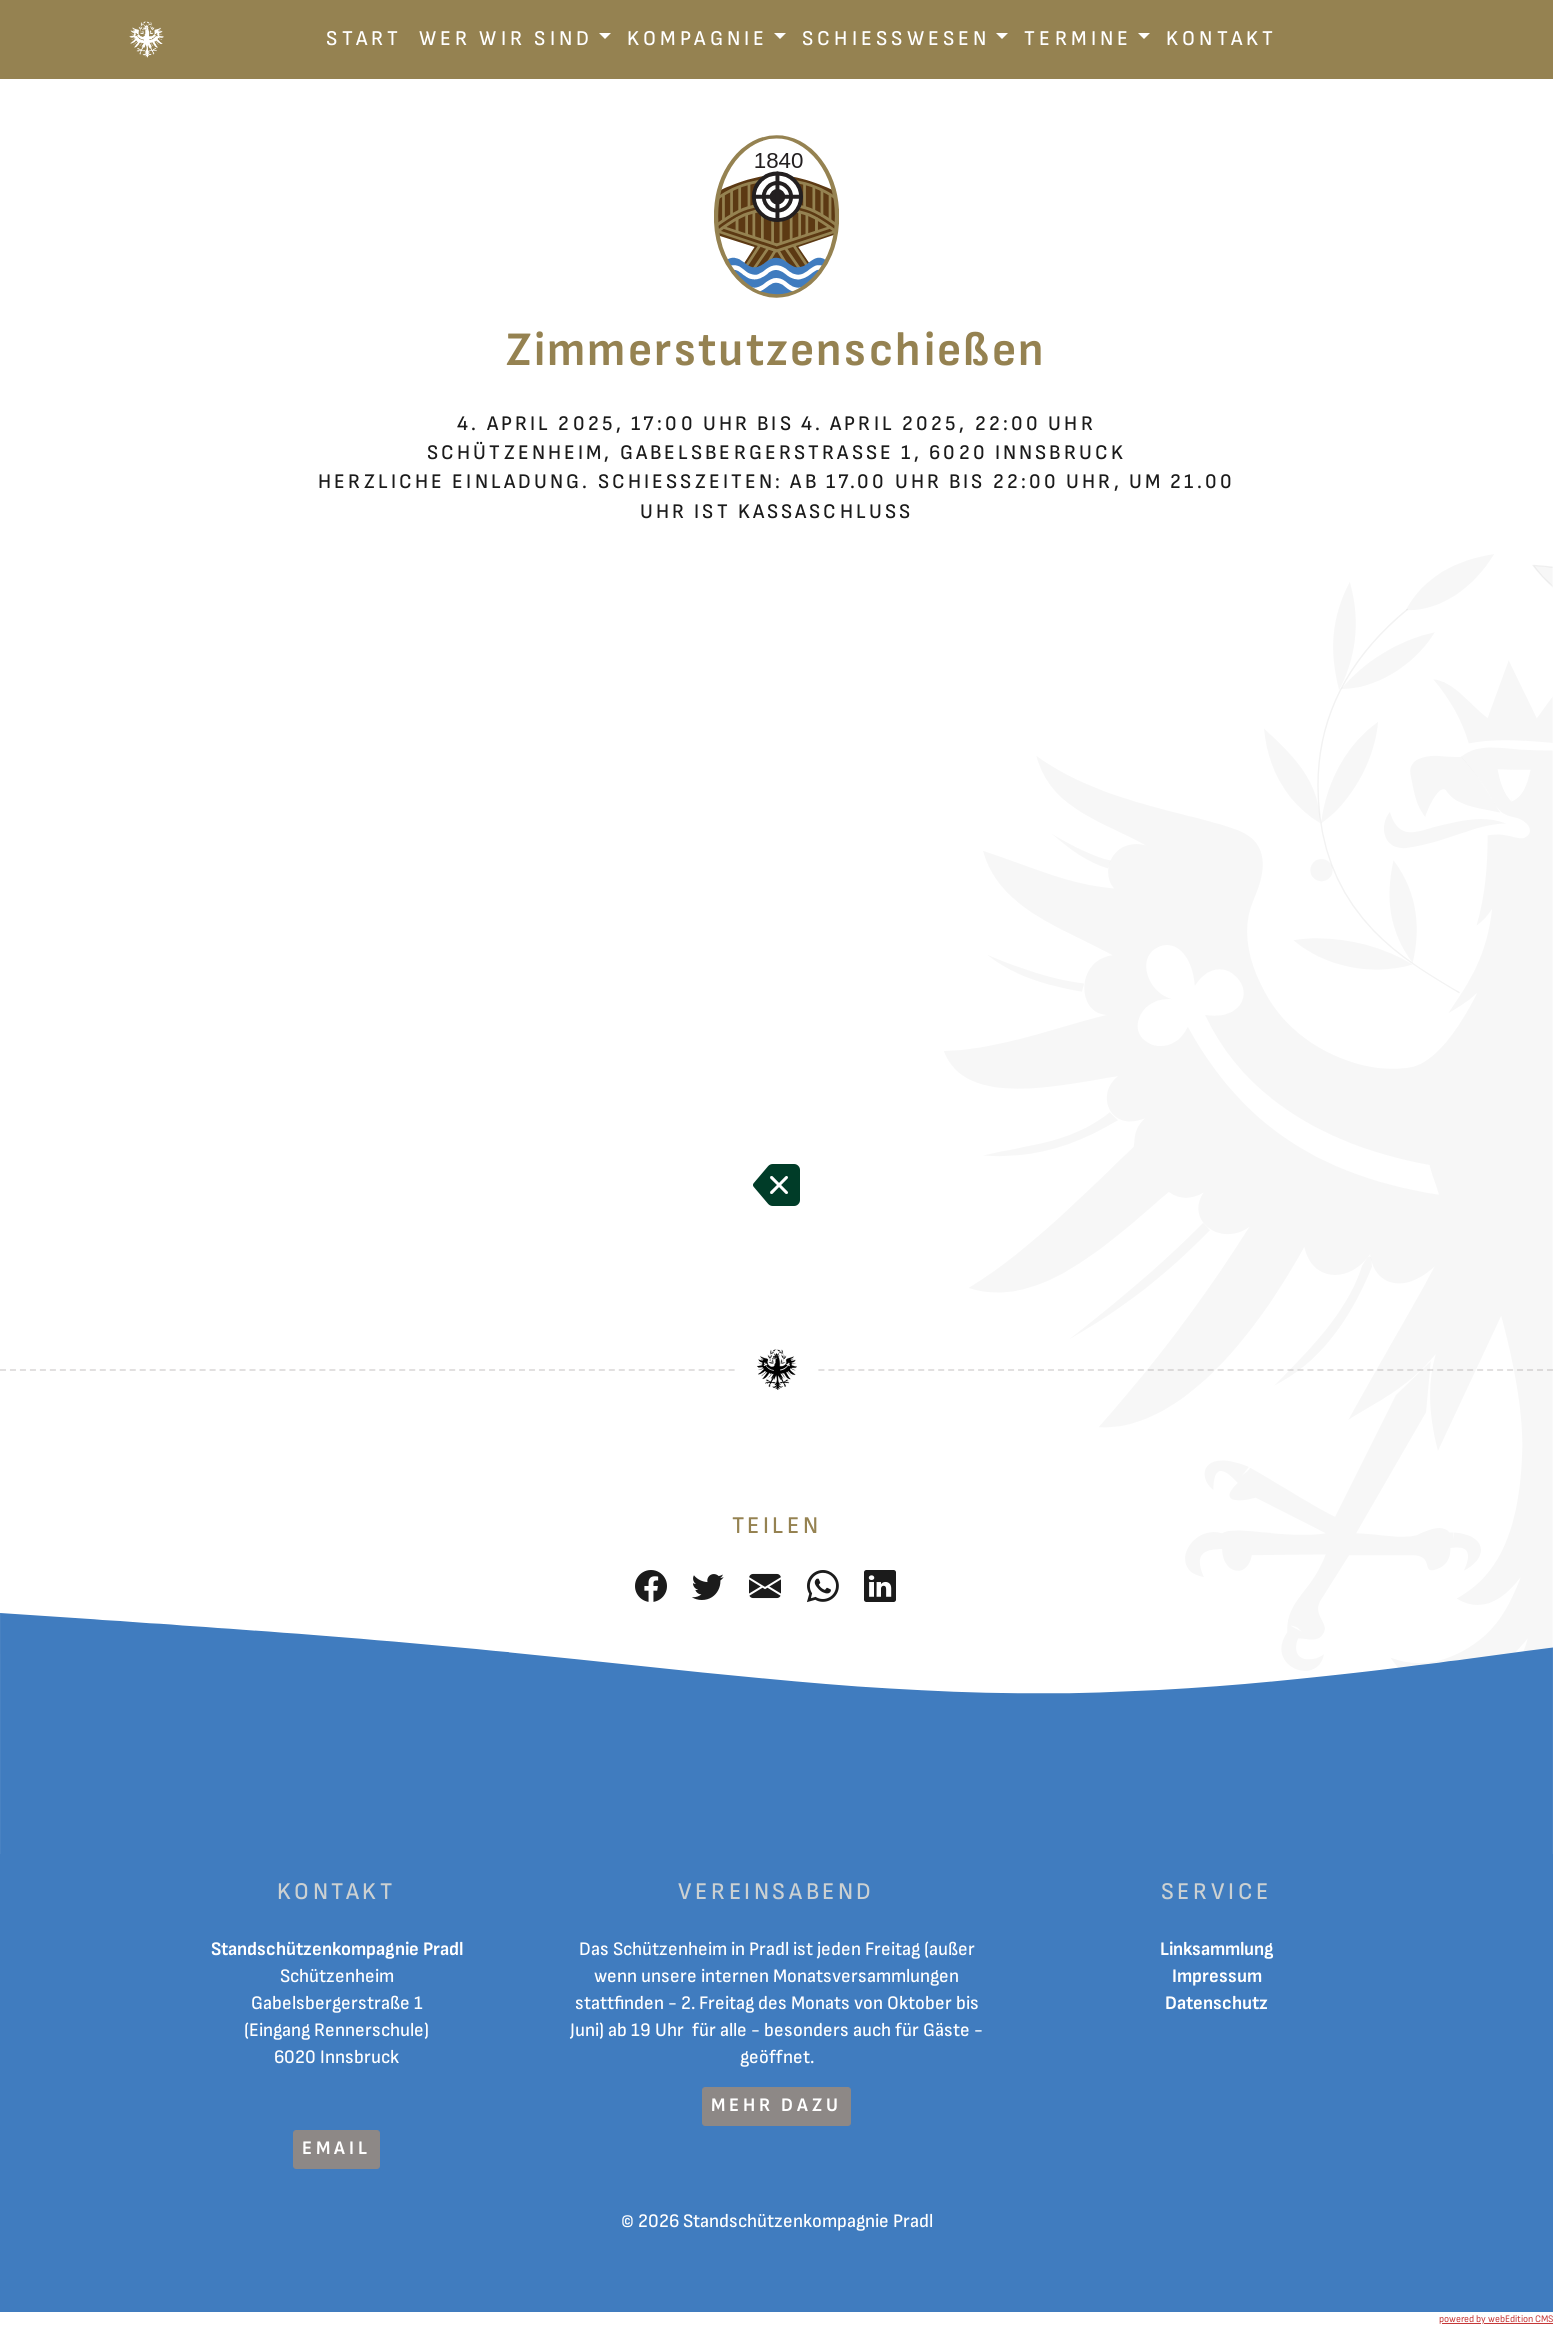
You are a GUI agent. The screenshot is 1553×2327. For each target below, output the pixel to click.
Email (336, 2148)
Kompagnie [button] (698, 38)
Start (364, 38)
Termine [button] (1078, 38)
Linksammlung (1217, 1949)
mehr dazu (776, 2105)
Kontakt (1222, 38)
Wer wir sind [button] (506, 38)
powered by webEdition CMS (1496, 2319)
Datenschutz (1216, 2003)
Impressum (1217, 1976)
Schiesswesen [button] (896, 38)
